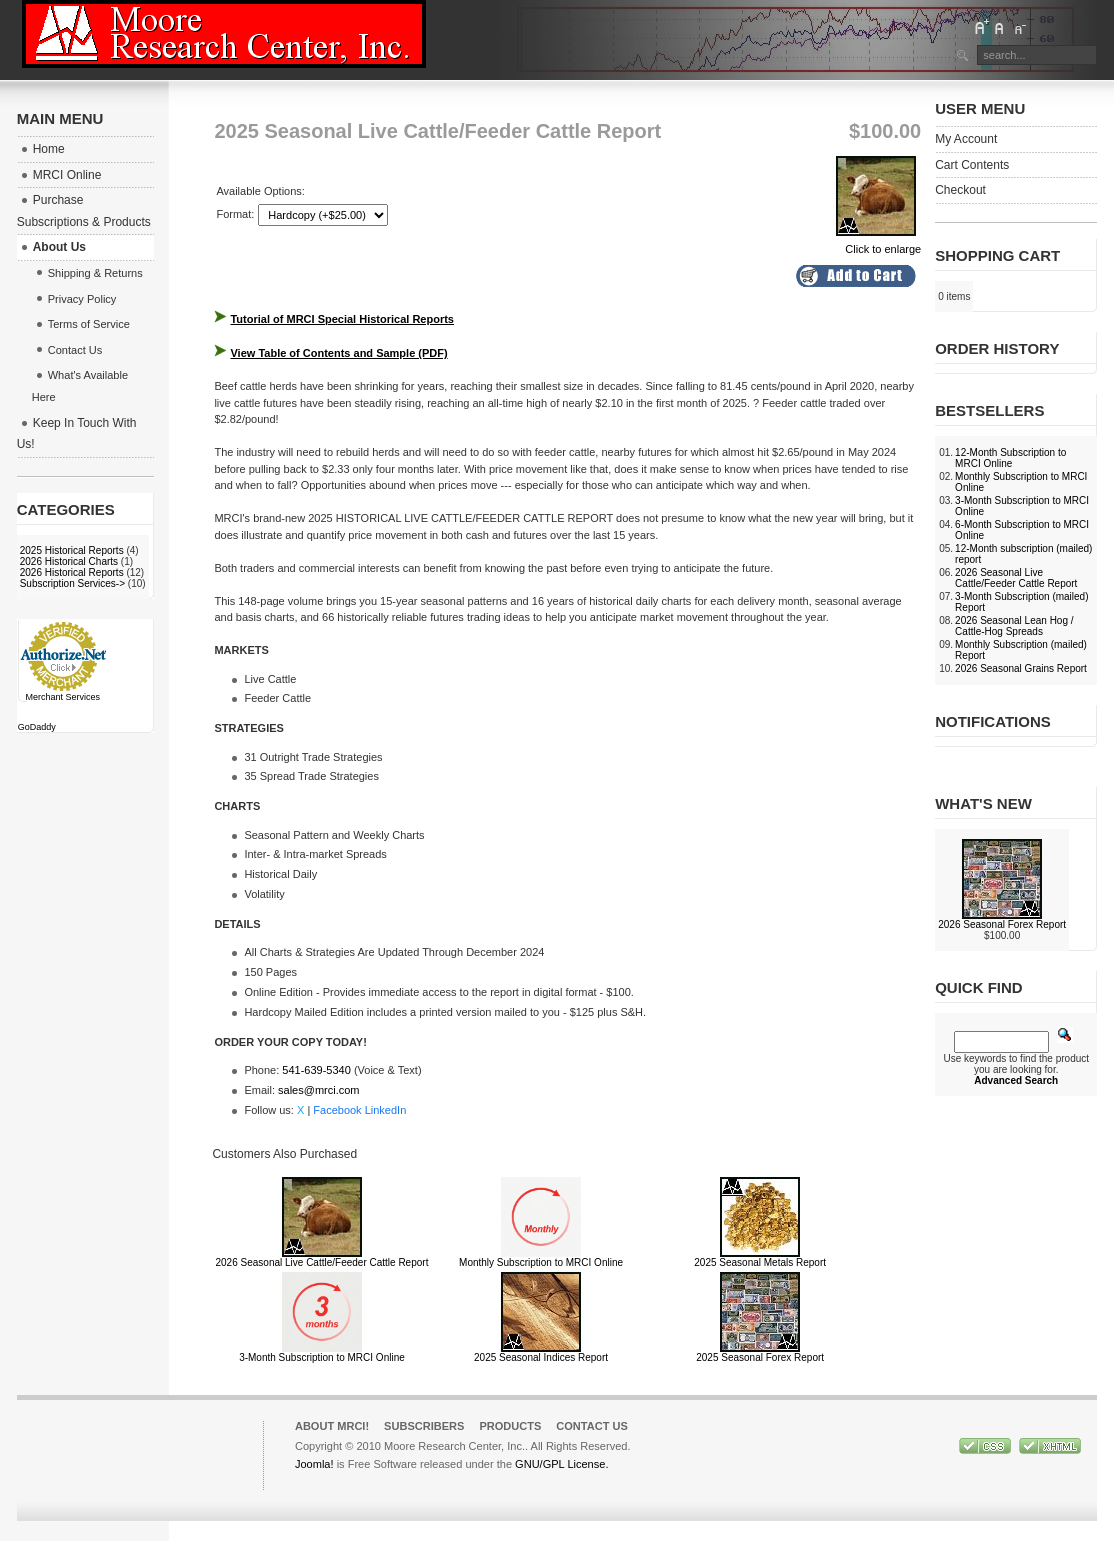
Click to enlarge (878, 243)
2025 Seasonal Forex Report (760, 1357)
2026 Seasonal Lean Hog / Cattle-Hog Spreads (1014, 626)
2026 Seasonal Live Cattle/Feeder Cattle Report (322, 1262)
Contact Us (592, 1426)
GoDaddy (37, 727)
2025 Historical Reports (72, 550)
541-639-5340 (316, 1070)
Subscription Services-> (72, 583)
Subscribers (424, 1426)
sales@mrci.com (318, 1090)
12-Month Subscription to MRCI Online (1010, 458)
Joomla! (314, 1464)
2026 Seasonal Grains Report (1021, 668)
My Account (966, 139)
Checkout (960, 190)
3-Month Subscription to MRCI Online (322, 1357)
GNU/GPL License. (561, 1464)
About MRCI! (332, 1426)
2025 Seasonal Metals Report (760, 1262)
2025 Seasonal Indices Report (541, 1357)
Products (510, 1426)
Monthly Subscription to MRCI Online (541, 1262)
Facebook (337, 1110)
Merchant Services (62, 697)
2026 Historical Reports (72, 572)
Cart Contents (972, 165)
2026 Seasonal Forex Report (1002, 924)
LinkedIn (386, 1110)
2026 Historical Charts (69, 561)
